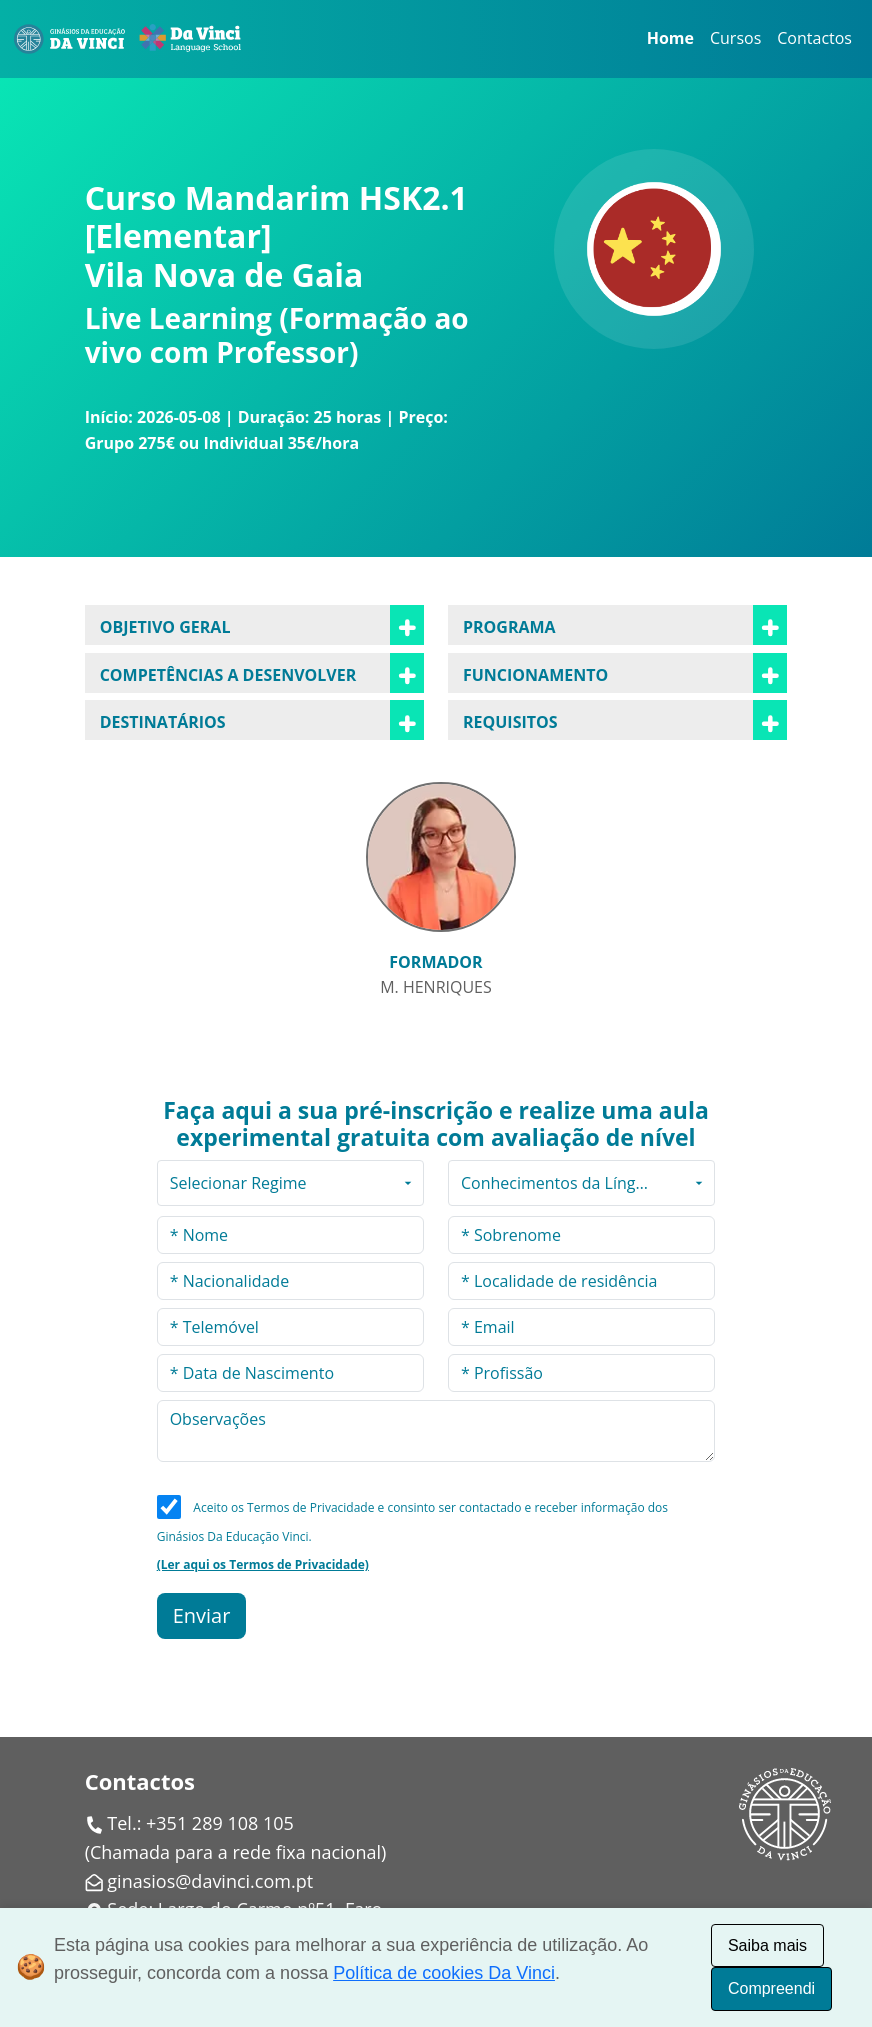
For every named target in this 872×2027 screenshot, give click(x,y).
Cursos (735, 38)
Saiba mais (767, 1945)
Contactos (814, 38)
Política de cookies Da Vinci (444, 1973)
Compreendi (771, 1988)
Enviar (202, 1615)
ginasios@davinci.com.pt (210, 1881)
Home (670, 38)
